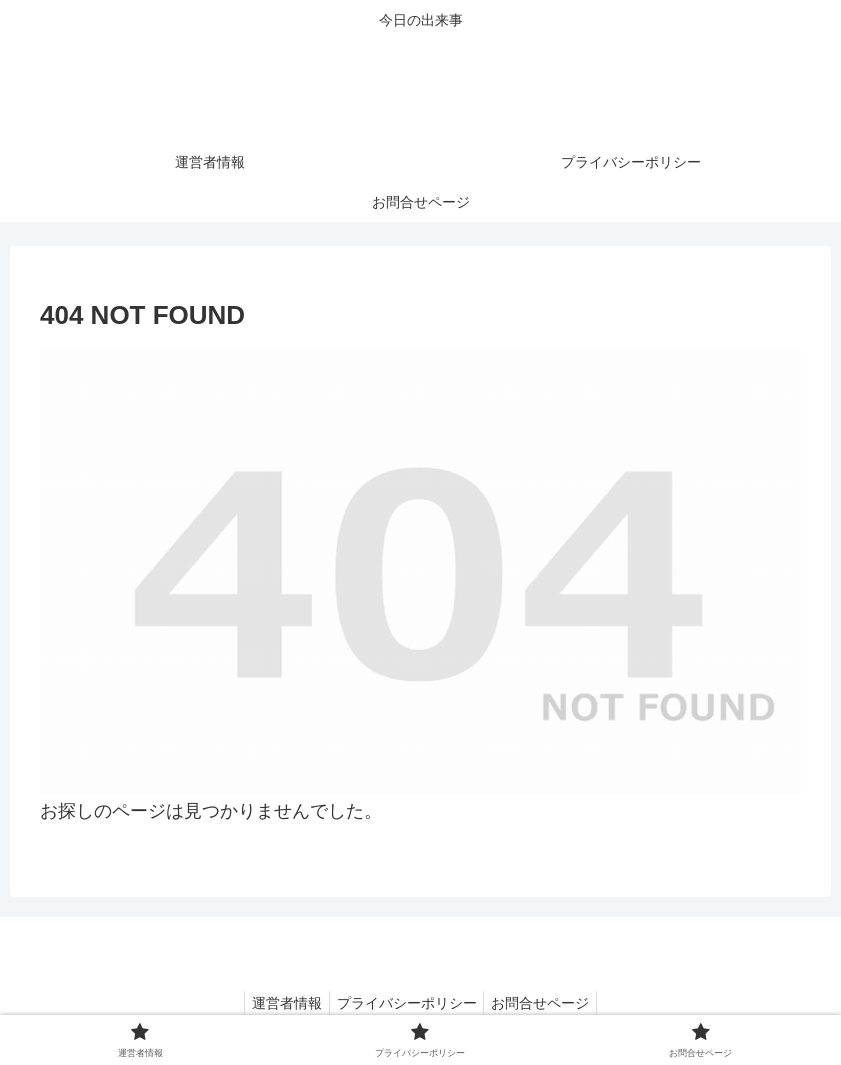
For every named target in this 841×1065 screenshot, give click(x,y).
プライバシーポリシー (407, 1003)
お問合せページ (547, 1003)
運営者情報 (281, 1003)
